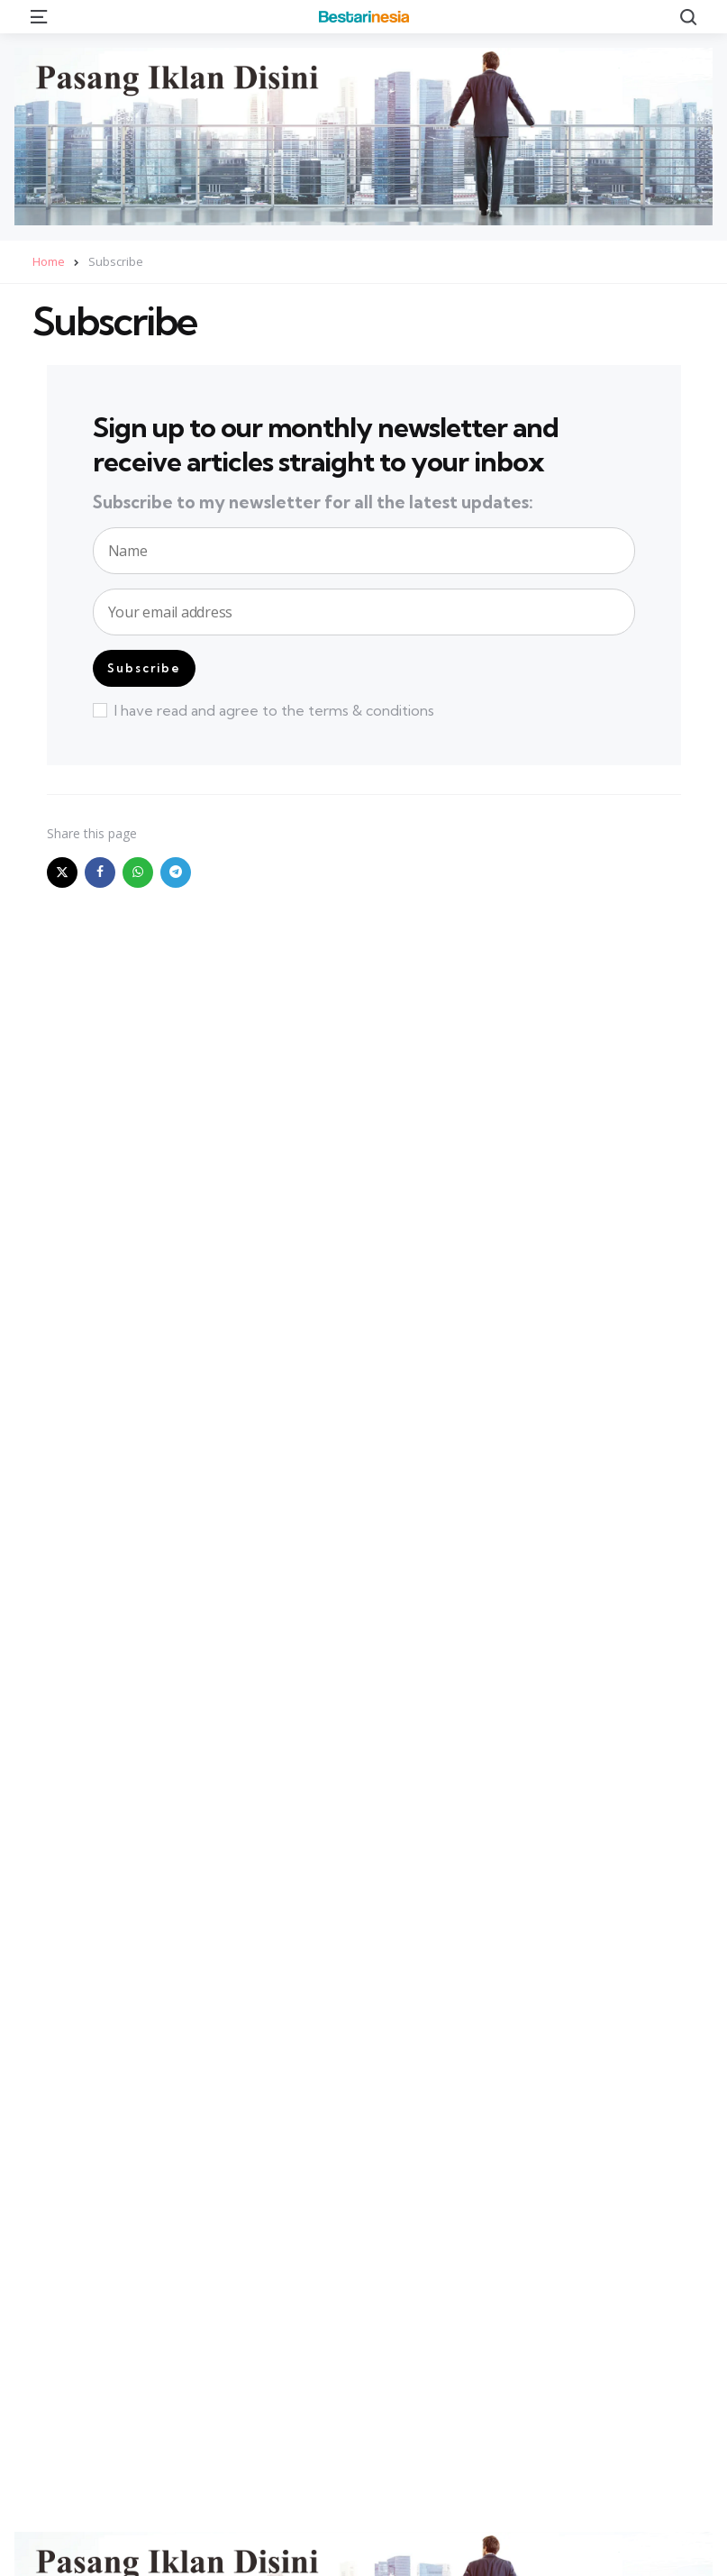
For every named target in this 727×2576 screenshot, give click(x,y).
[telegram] (175, 872)
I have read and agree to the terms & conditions (263, 710)
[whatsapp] (138, 872)
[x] (62, 872)
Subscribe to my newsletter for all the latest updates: (313, 503)
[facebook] (100, 872)
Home (48, 261)
